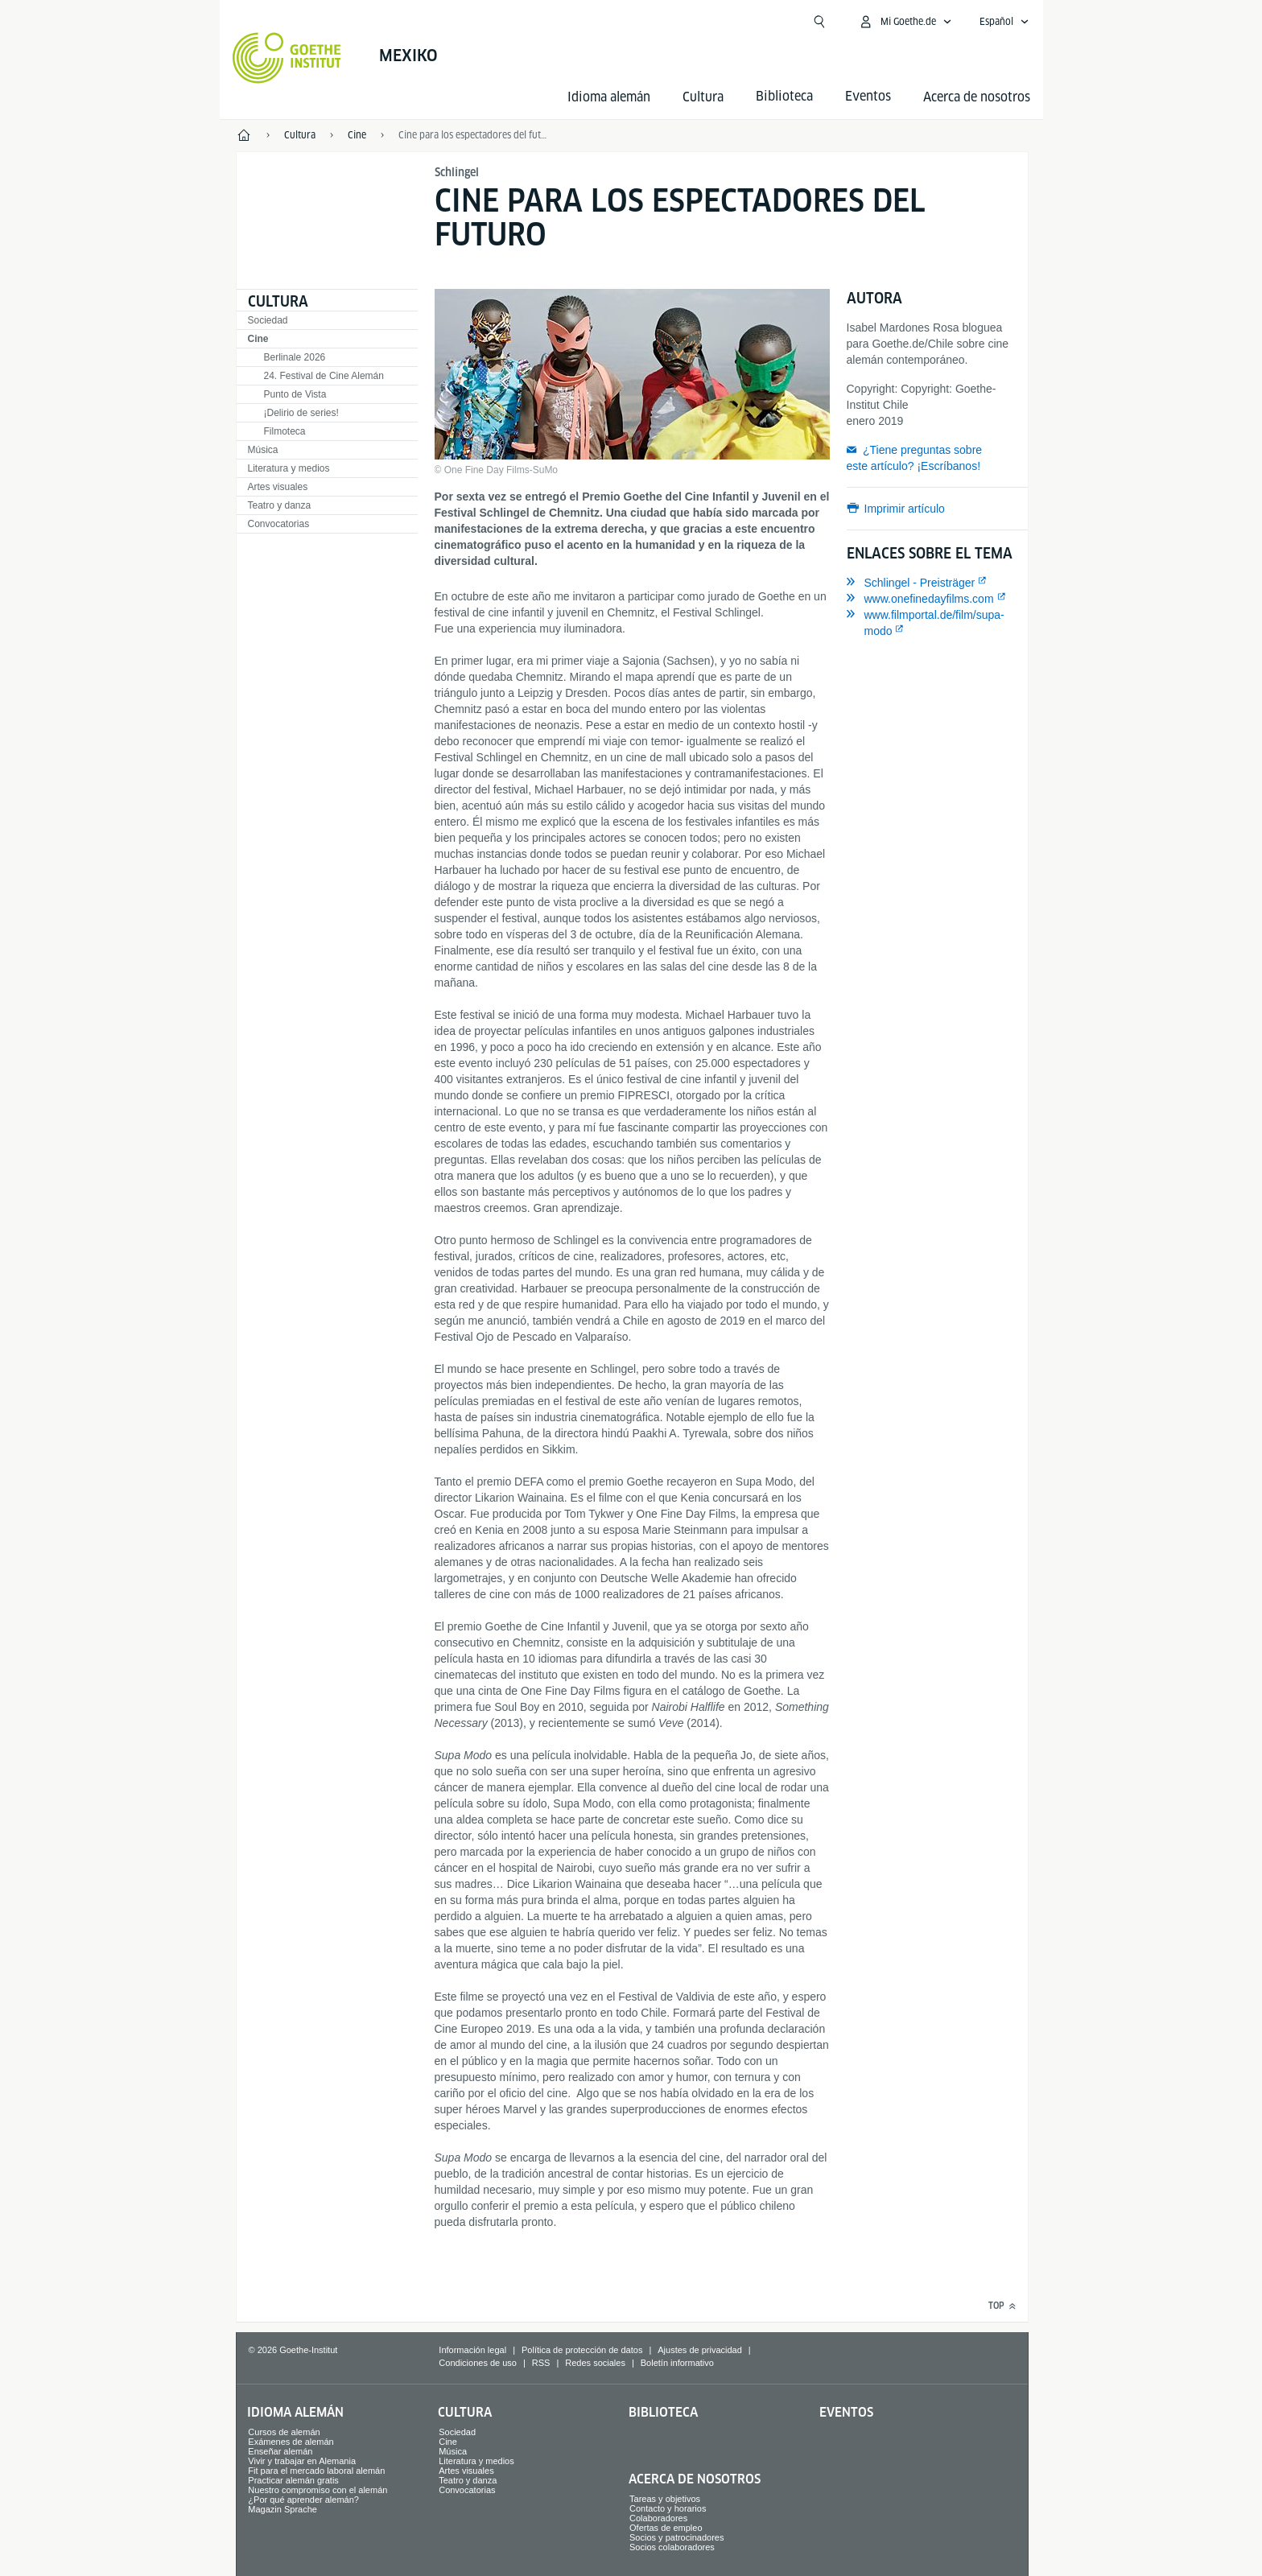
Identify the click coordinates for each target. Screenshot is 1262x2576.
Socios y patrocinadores (676, 2537)
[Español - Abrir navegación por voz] (1004, 21)
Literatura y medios (289, 468)
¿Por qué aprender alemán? (303, 2499)
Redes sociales (595, 2363)
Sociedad (268, 320)
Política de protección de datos (582, 2350)
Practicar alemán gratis (293, 2480)
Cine (258, 338)
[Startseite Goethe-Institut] (287, 58)
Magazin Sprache (282, 2509)
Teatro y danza (279, 505)
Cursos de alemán (284, 2432)
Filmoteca (285, 431)
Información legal (472, 2350)
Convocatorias (279, 524)
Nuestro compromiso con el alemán (317, 2490)
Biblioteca (663, 2412)
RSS (541, 2363)
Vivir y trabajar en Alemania (302, 2461)
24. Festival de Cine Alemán (324, 375)
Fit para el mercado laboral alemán (316, 2470)
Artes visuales (278, 487)
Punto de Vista (295, 394)
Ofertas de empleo (666, 2528)
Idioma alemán (608, 97)
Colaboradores (658, 2518)
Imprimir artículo (904, 508)
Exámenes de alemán (290, 2441)
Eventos (846, 2412)
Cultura (703, 97)
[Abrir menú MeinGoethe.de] (905, 21)
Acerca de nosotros (976, 97)
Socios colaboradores (672, 2547)
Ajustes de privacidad (700, 2350)
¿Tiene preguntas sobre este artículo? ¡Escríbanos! (915, 457)
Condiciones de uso (478, 2363)
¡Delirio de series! (301, 412)
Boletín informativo (677, 2363)
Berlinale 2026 (295, 357)
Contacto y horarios (667, 2508)
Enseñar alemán (280, 2451)
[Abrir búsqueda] (819, 22)
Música (263, 449)
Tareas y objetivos (664, 2499)
